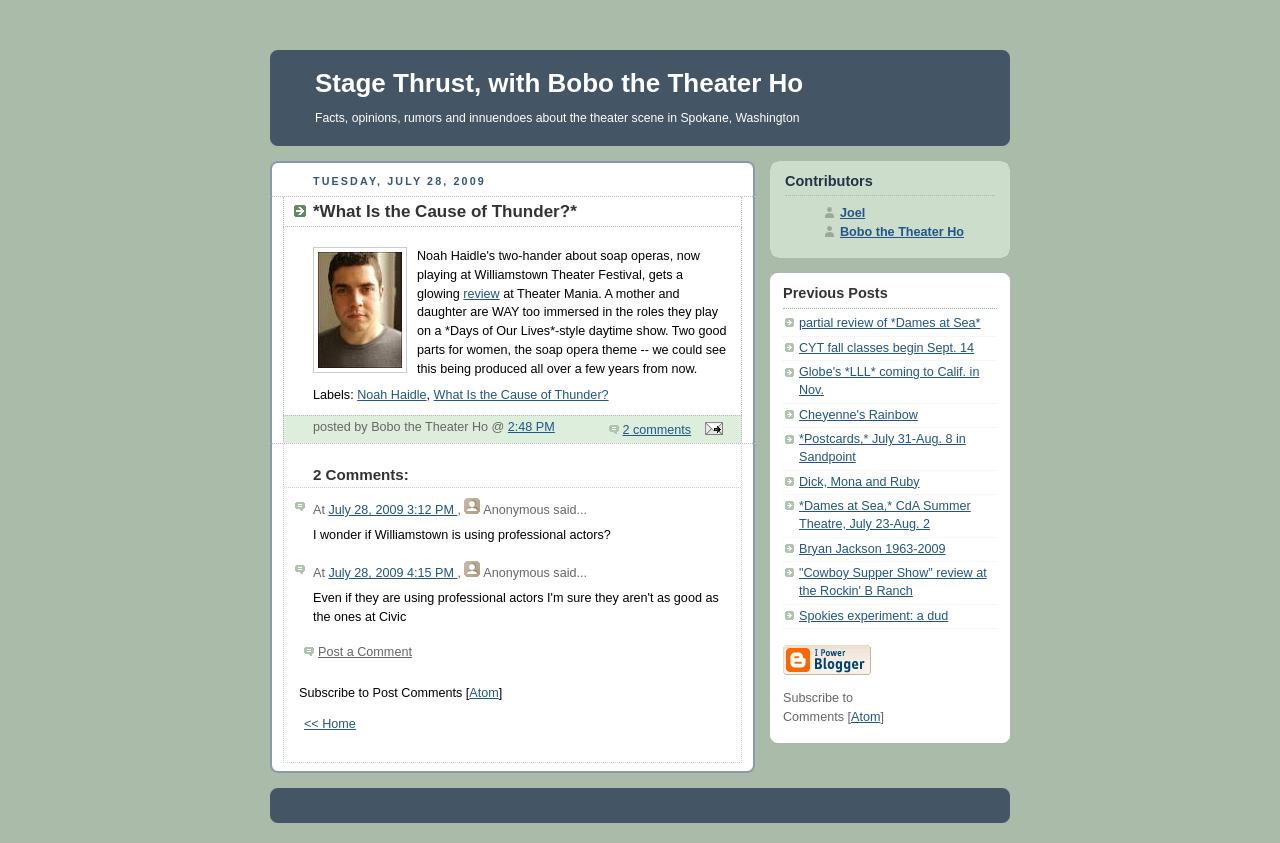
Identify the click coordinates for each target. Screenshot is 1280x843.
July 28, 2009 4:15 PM (392, 573)
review (481, 294)
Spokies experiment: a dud (873, 616)
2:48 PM (531, 427)
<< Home (330, 724)
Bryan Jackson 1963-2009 (872, 549)
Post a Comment (365, 652)
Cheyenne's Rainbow (858, 415)
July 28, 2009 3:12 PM (392, 510)
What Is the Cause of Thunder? (521, 395)
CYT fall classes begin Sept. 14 (886, 348)
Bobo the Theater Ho (902, 232)
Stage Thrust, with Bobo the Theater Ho (559, 83)
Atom (483, 693)
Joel (852, 213)
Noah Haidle (391, 395)
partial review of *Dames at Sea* (890, 323)
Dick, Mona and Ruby (859, 482)
